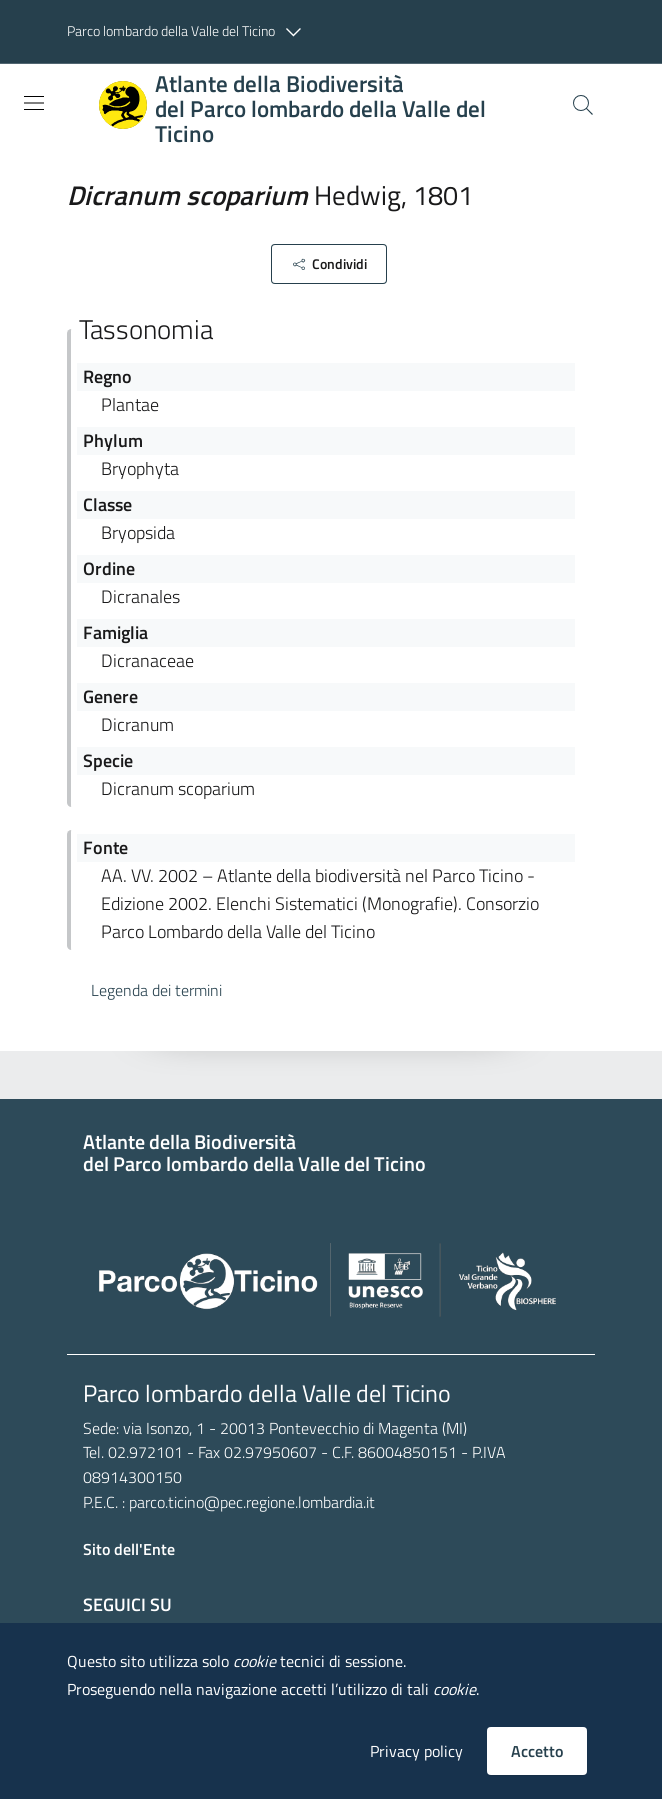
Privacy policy (416, 1751)
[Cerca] (583, 105)
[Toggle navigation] (34, 103)
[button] (188, 32)
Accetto (537, 1751)
